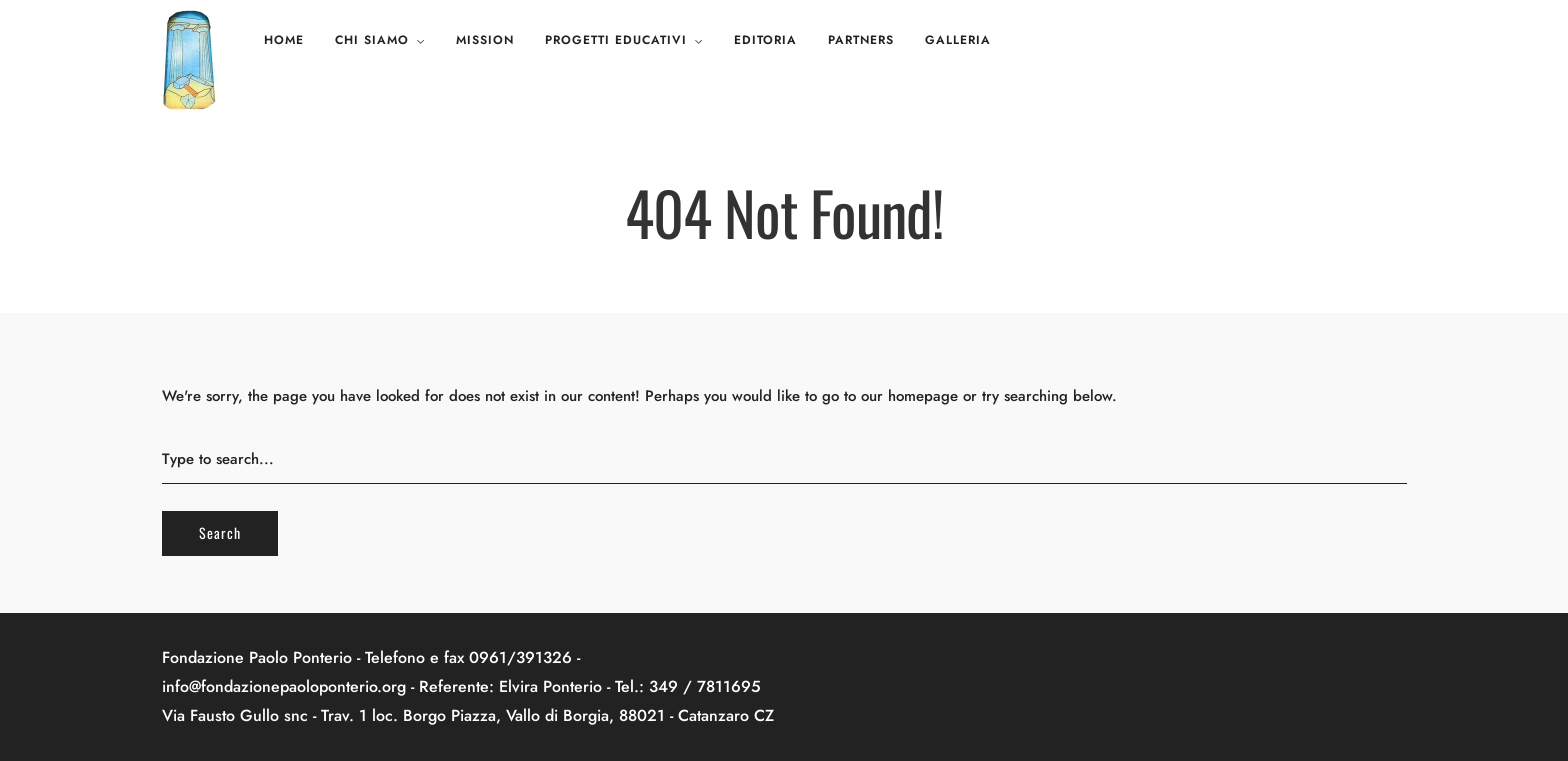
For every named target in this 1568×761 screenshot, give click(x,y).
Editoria (765, 40)
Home (284, 40)
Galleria (958, 40)
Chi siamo (372, 40)
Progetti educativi (616, 40)
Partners (861, 40)
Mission (485, 40)
